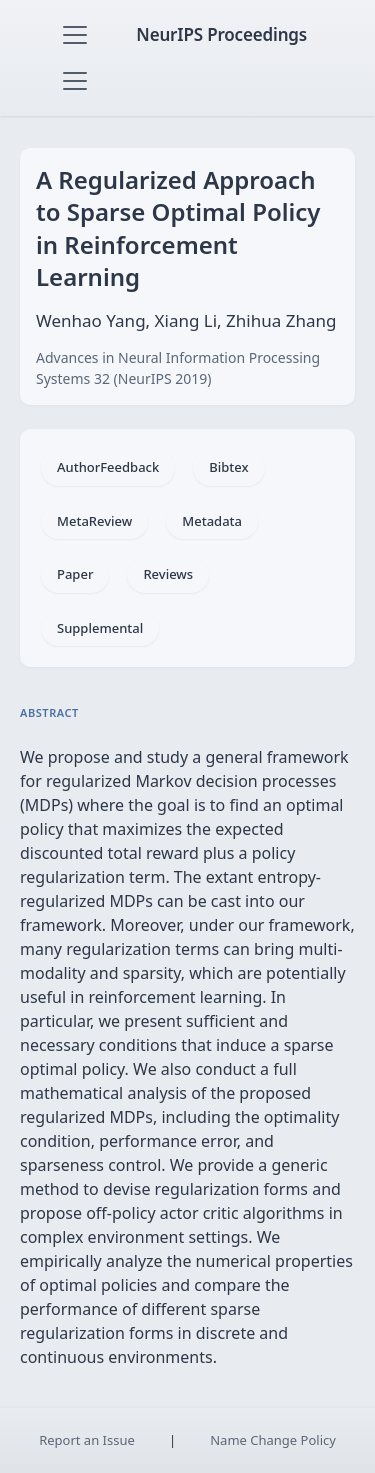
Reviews (168, 574)
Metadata (212, 521)
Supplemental (100, 628)
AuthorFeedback (108, 467)
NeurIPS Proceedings (221, 34)
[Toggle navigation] (75, 35)
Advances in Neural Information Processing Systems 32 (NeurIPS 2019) (178, 368)
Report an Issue (87, 1440)
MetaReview (94, 521)
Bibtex (228, 467)
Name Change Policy (273, 1440)
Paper (75, 574)
